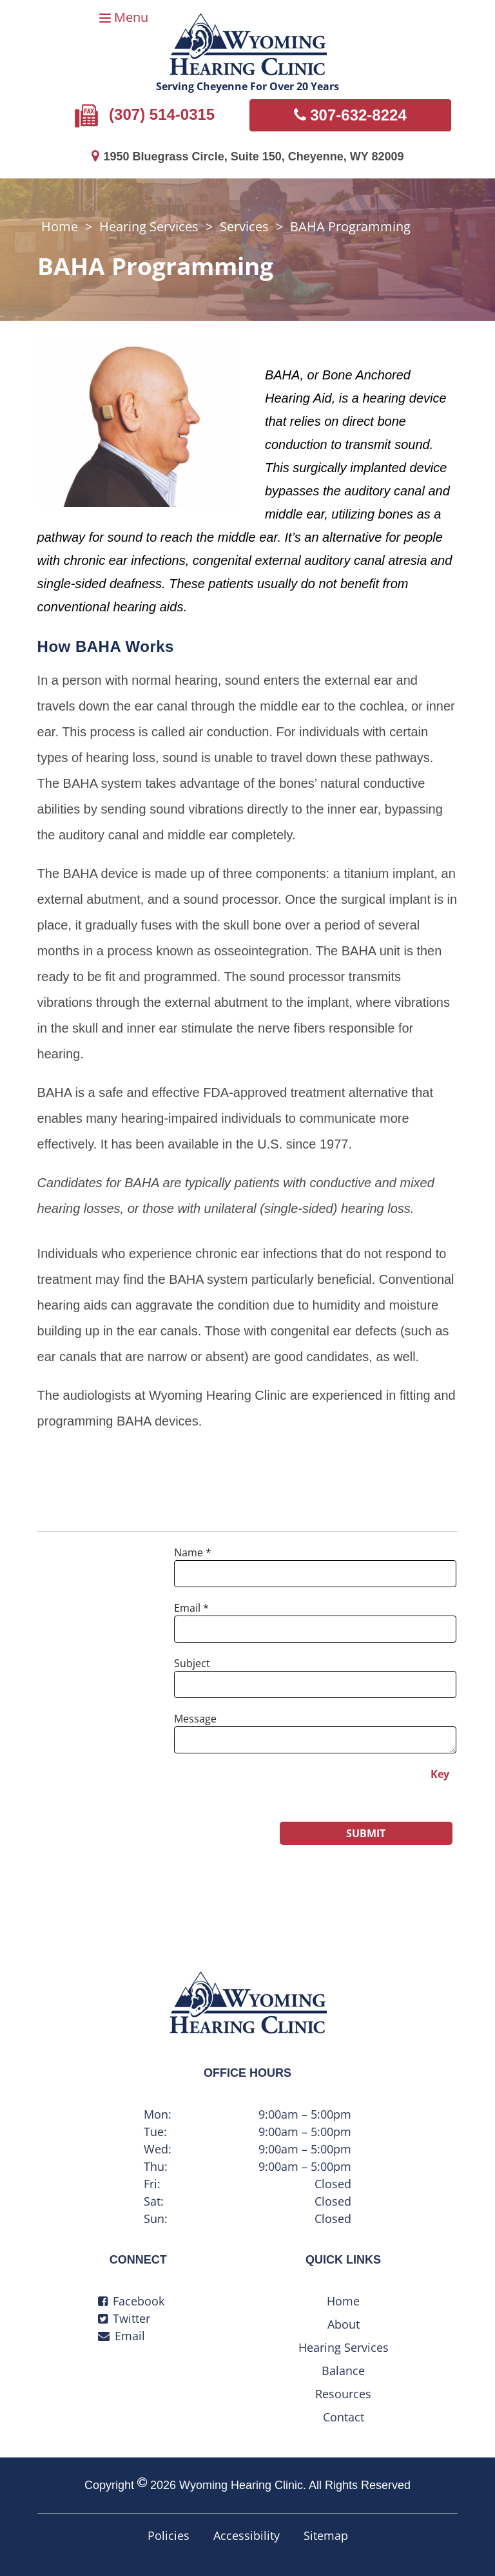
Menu (131, 17)
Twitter (124, 2318)
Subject (192, 1663)
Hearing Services (149, 226)
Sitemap (326, 2535)
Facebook (131, 2301)
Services (244, 226)
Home (59, 226)
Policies (168, 2535)
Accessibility (246, 2535)
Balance (343, 2370)
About (343, 2324)
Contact (343, 2417)
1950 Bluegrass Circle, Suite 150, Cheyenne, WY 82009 (248, 156)
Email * (191, 1608)
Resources (343, 2393)
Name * (192, 1552)
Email (121, 2335)
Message (195, 1719)
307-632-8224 (350, 115)
